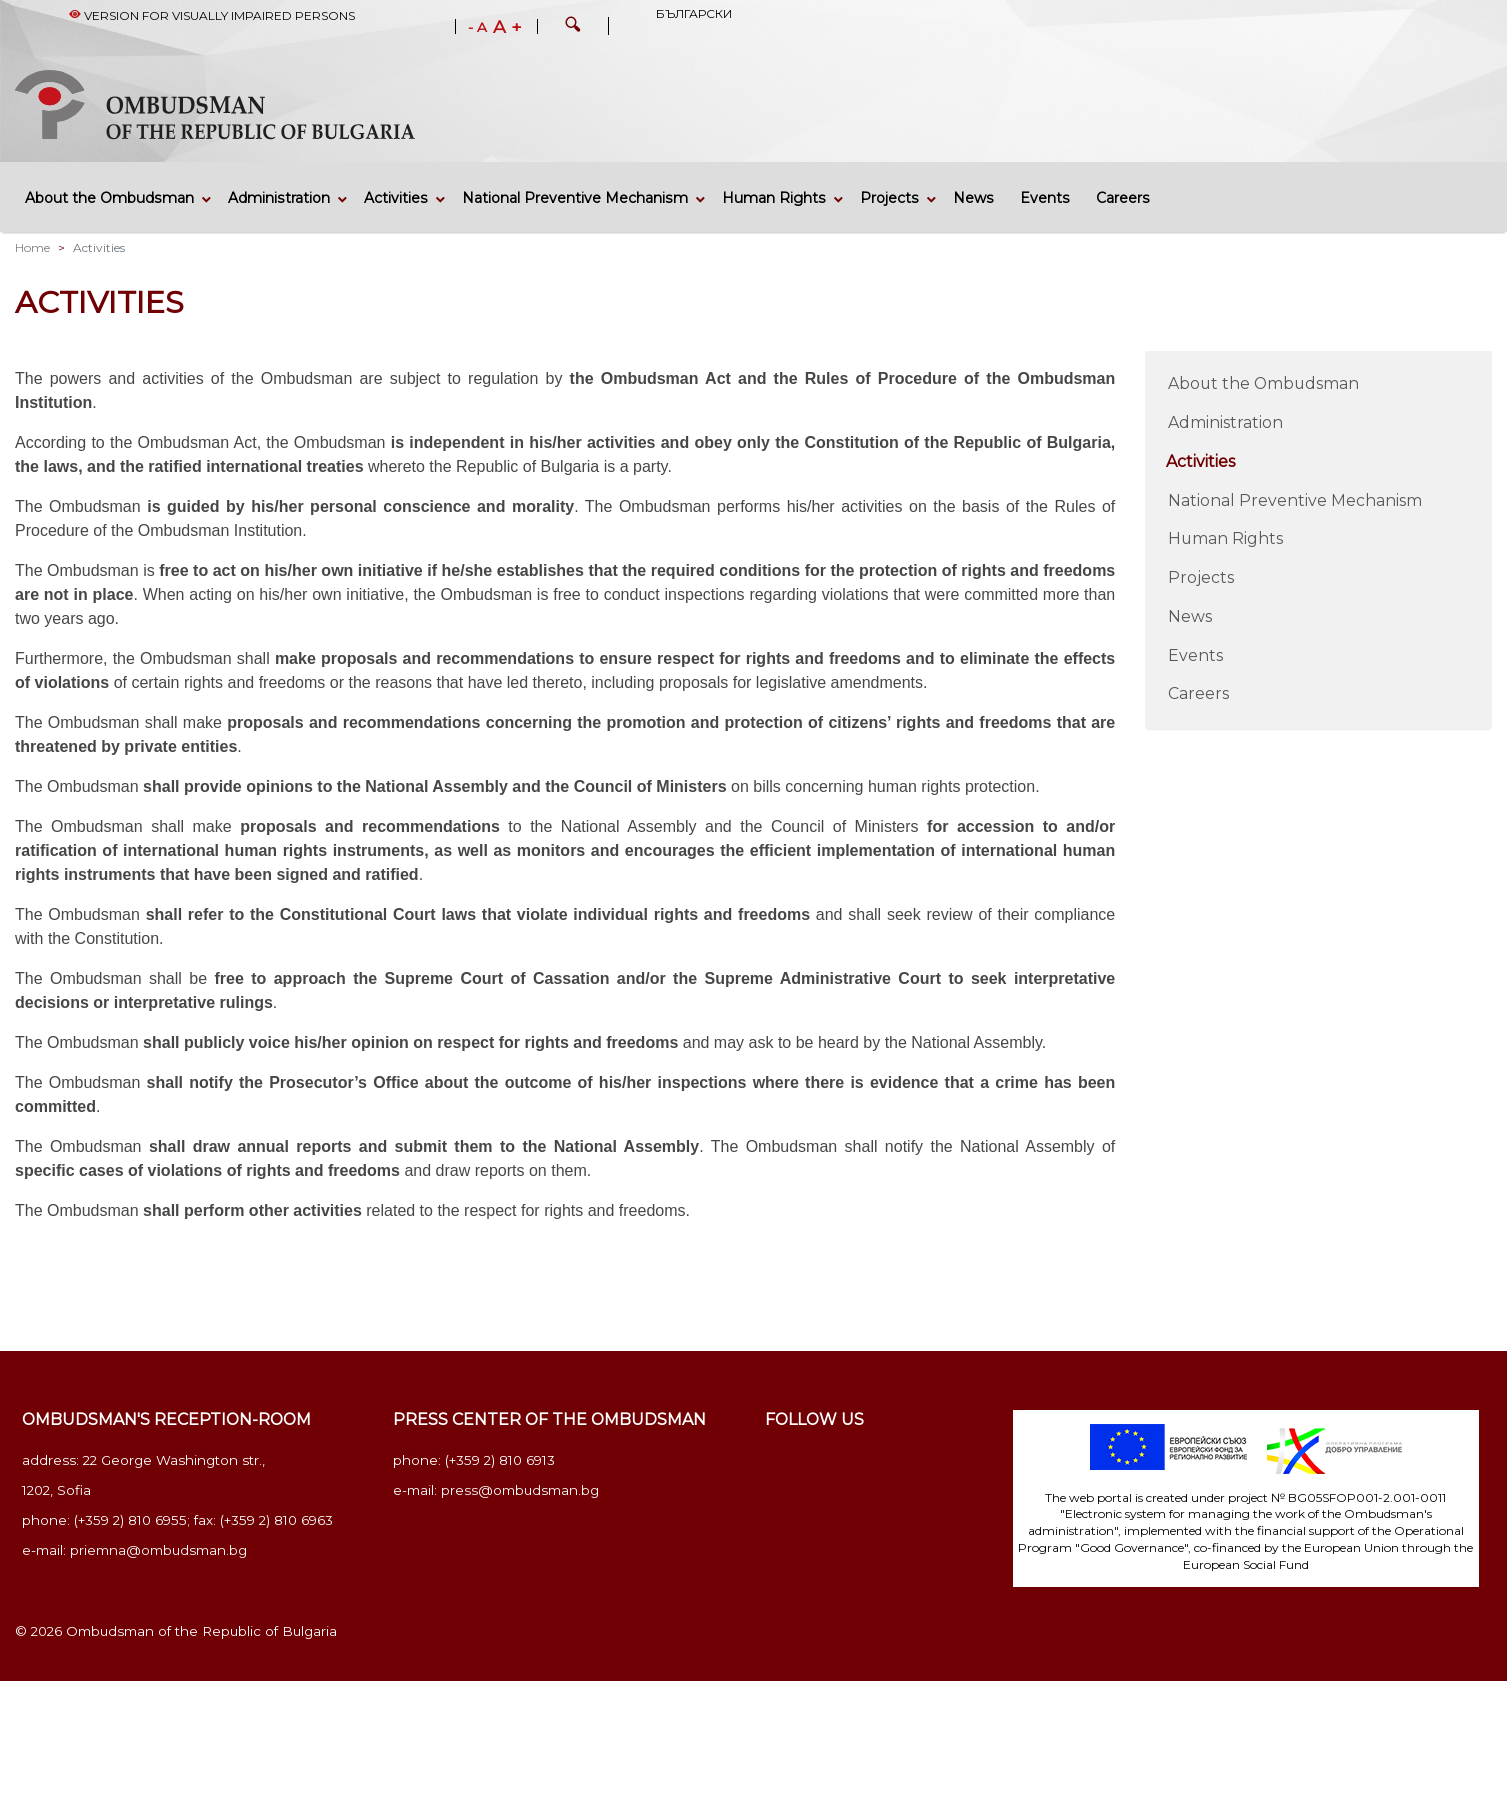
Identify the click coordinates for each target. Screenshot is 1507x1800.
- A (477, 28)
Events (1045, 198)
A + (507, 27)
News (973, 198)
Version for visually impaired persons (212, 15)
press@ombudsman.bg (520, 1490)
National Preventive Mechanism (575, 198)
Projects (889, 198)
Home (32, 247)
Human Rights (774, 198)
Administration (279, 198)
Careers (1123, 198)
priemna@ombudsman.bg (158, 1550)
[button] (573, 27)
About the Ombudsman (109, 198)
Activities (396, 198)
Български (694, 13)
